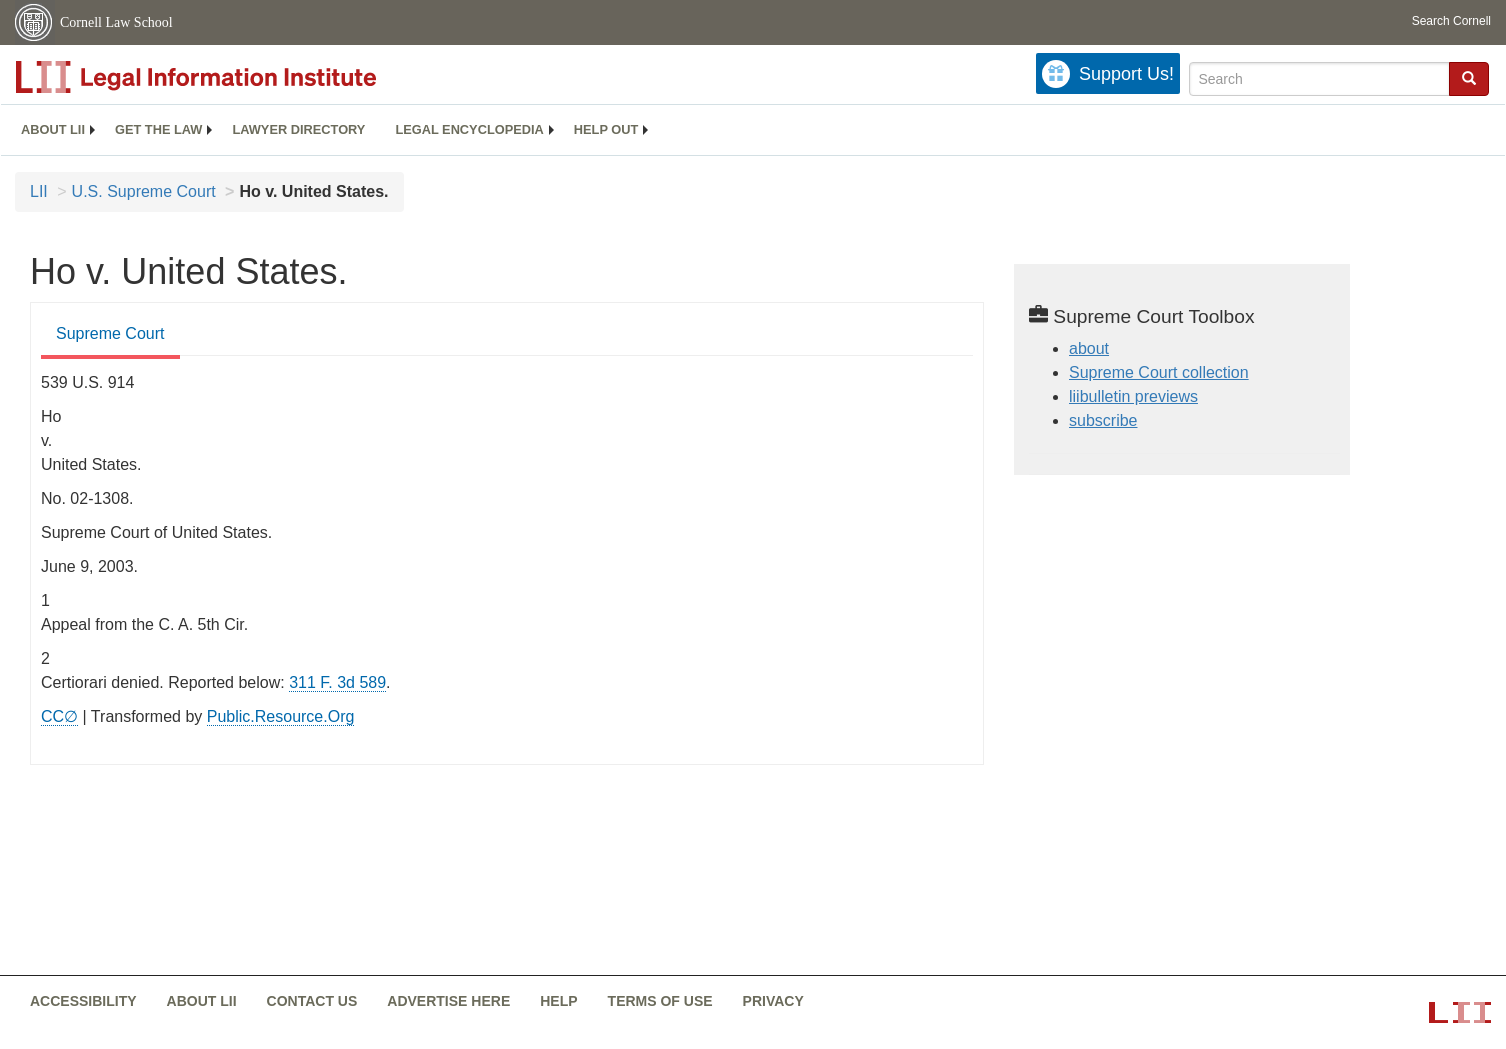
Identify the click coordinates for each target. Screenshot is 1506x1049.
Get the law (158, 129)
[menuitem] (53, 130)
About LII (53, 129)
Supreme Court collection (1159, 372)
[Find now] (1469, 79)
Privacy (773, 1001)
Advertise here (448, 1001)
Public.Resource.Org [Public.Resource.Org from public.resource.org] (281, 716)
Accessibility (83, 1001)
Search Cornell (1451, 21)
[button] (1469, 78)
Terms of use (660, 1001)
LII (39, 191)
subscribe (1103, 420)
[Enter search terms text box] (1319, 79)
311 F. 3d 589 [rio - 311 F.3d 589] (337, 682)
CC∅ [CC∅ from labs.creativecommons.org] (59, 716)
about (1089, 348)
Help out (606, 129)
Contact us (312, 1001)
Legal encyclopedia (469, 129)
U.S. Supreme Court (144, 191)
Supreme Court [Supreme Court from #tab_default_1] (110, 333)
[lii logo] (240, 77)
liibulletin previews (1133, 396)
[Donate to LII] (1108, 73)
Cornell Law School (116, 22)
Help (558, 1001)
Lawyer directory (298, 129)
